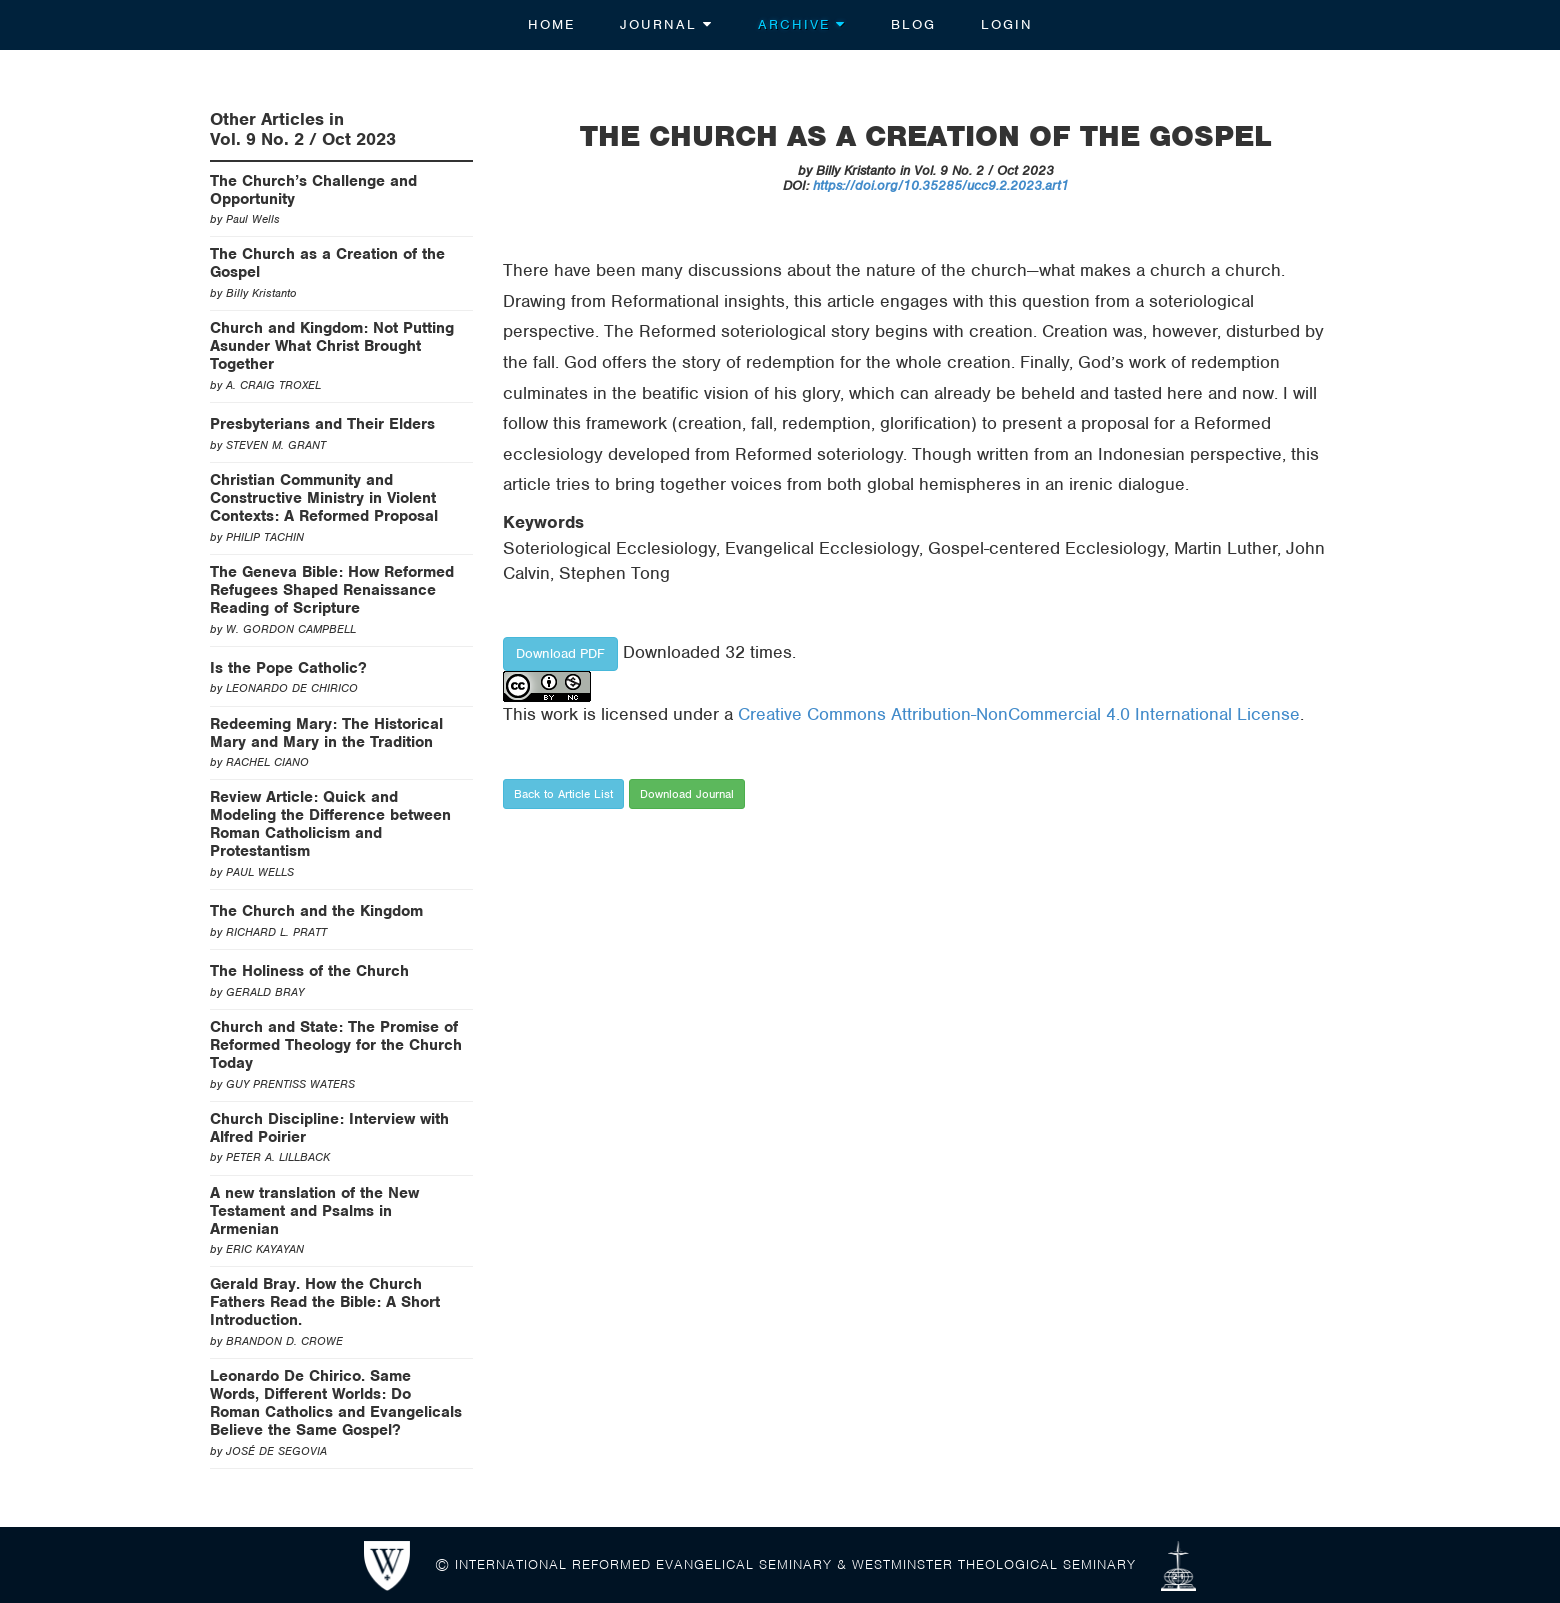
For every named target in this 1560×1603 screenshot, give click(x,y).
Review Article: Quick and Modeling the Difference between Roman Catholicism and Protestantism (330, 824)
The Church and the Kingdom (316, 911)
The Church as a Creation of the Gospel (327, 263)
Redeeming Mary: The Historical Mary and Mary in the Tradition (326, 733)
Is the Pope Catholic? (288, 668)
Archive (802, 24)
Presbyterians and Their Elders (322, 424)
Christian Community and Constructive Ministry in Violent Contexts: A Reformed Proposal (324, 498)
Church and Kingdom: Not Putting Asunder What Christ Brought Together (332, 346)
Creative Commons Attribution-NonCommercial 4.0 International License (1019, 714)
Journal (666, 24)
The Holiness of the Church (309, 971)
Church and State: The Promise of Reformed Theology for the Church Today (336, 1045)
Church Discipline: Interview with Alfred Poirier (329, 1128)
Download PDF (560, 653)
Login (1007, 24)
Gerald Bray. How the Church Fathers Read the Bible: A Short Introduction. (325, 1302)
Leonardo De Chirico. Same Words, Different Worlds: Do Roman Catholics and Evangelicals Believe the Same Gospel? (336, 1403)
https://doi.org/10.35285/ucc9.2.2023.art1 (941, 185)
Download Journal (687, 794)
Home (551, 24)
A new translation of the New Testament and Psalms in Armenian (314, 1211)
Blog (913, 24)
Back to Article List (563, 794)
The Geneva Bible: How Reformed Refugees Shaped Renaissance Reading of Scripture (332, 590)
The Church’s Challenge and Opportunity (313, 190)
